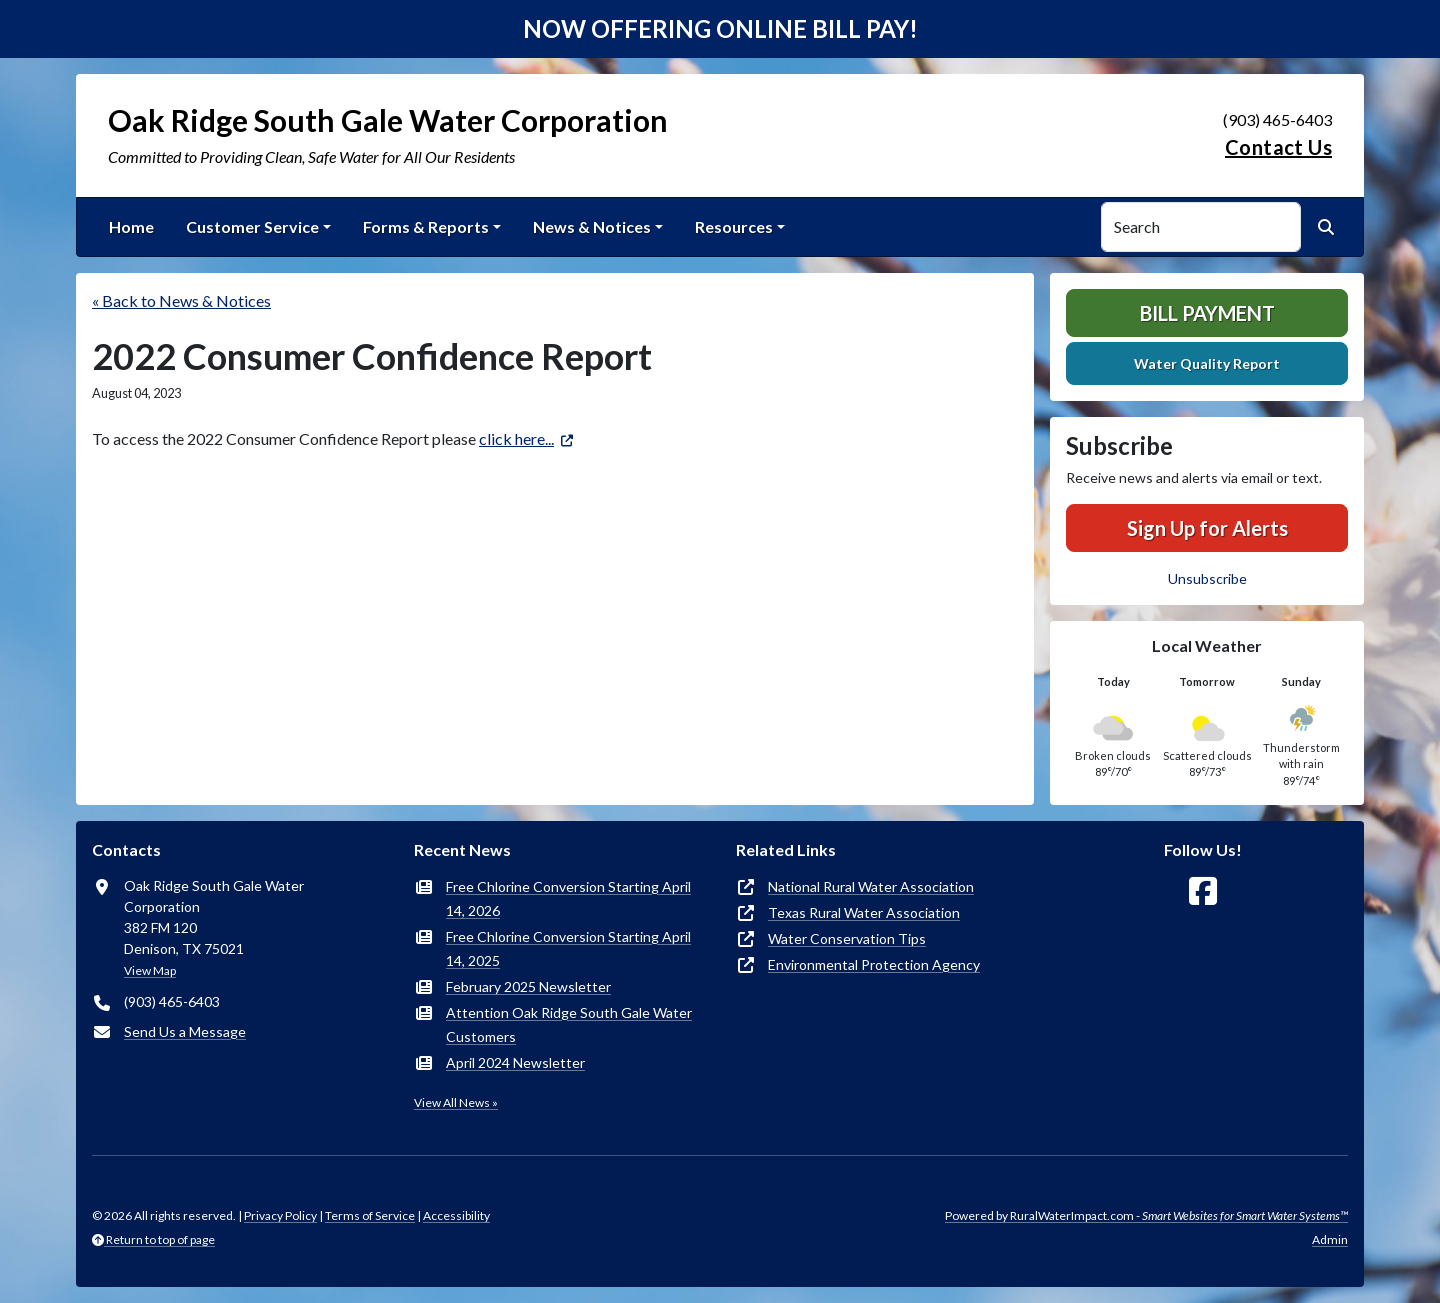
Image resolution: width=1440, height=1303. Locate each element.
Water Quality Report (1207, 363)
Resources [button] (734, 226)
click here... (516, 438)
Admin (1330, 1239)
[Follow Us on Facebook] (1203, 891)
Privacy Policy (280, 1215)
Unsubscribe (1207, 578)
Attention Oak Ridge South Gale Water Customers (569, 1024)
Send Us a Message (185, 1031)
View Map (150, 970)
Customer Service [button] (252, 226)
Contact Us (1278, 147)
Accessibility (456, 1215)
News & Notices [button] (592, 226)
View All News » (456, 1102)
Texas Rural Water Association (864, 912)
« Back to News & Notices (181, 300)
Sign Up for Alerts (1207, 528)
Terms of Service (370, 1215)
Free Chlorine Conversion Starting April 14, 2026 (568, 898)
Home (131, 226)
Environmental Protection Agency (874, 964)
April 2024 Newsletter (515, 1062)
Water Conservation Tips (847, 938)
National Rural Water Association (871, 886)
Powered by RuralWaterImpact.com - (1146, 1215)
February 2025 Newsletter (528, 986)
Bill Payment (1207, 313)
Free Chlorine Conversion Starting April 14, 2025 (568, 948)
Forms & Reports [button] (426, 226)
